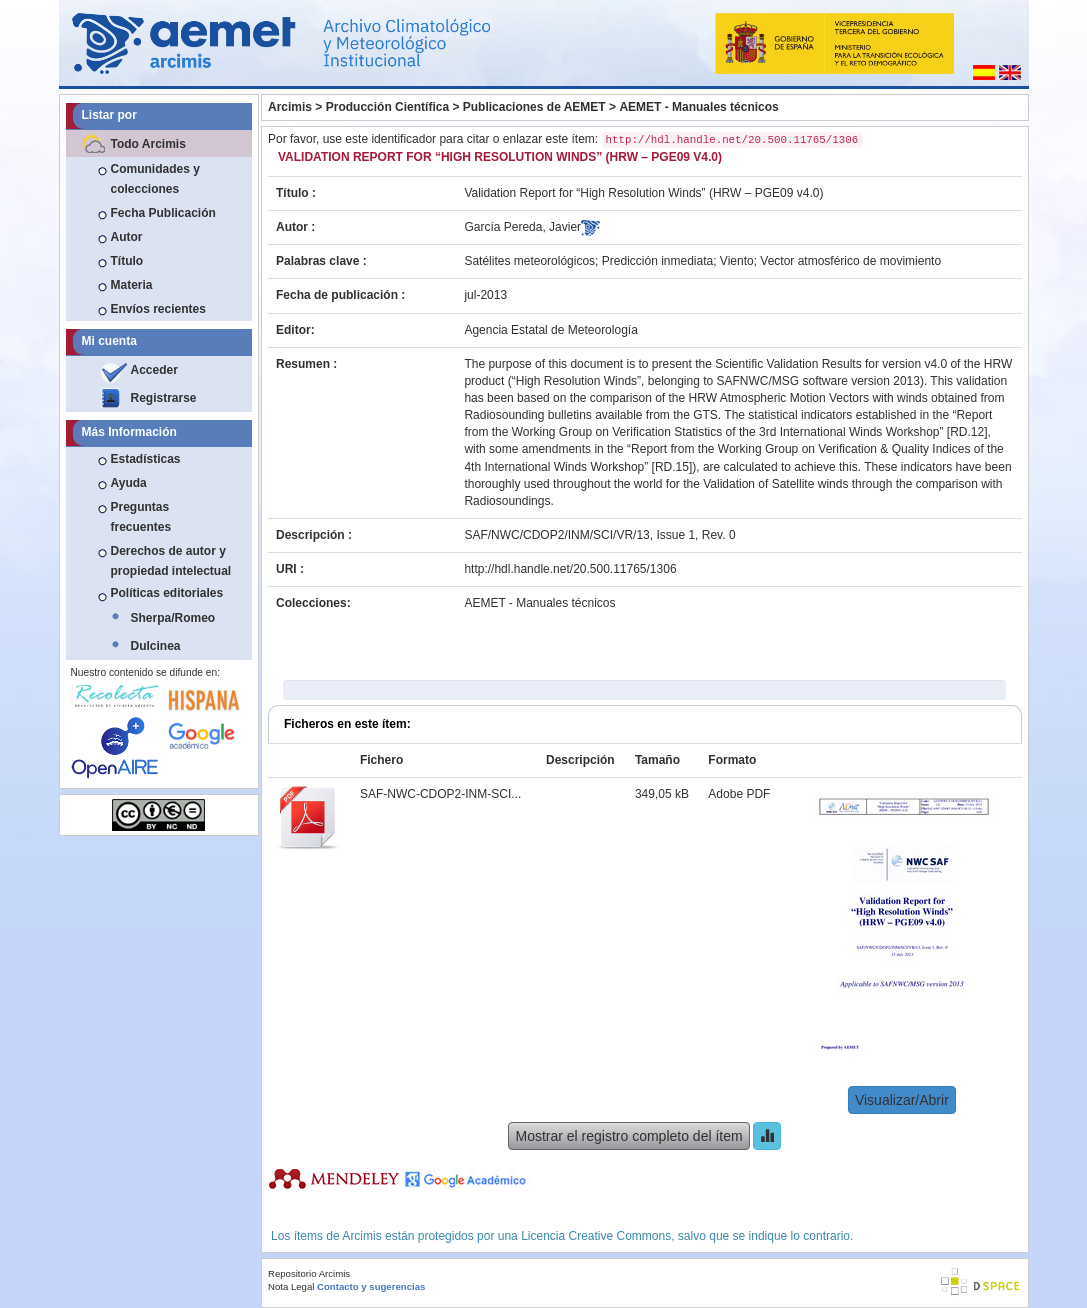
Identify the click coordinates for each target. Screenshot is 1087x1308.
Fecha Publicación (163, 213)
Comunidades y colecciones (155, 179)
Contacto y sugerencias (371, 1286)
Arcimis (290, 107)
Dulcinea (156, 646)
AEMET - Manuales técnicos (698, 107)
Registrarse (164, 398)
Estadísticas (146, 459)
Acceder (154, 370)
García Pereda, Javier (522, 227)
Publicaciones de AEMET (534, 107)
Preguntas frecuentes (141, 517)
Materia (132, 285)
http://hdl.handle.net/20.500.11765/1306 (570, 569)
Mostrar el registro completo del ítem (628, 1136)
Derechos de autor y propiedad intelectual (171, 561)
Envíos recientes (158, 309)
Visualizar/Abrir (902, 1100)
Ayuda (129, 483)
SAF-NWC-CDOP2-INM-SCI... (440, 794)
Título (127, 261)
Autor (127, 237)
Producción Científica (387, 107)
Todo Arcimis (148, 144)
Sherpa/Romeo (173, 618)
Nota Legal (291, 1286)
